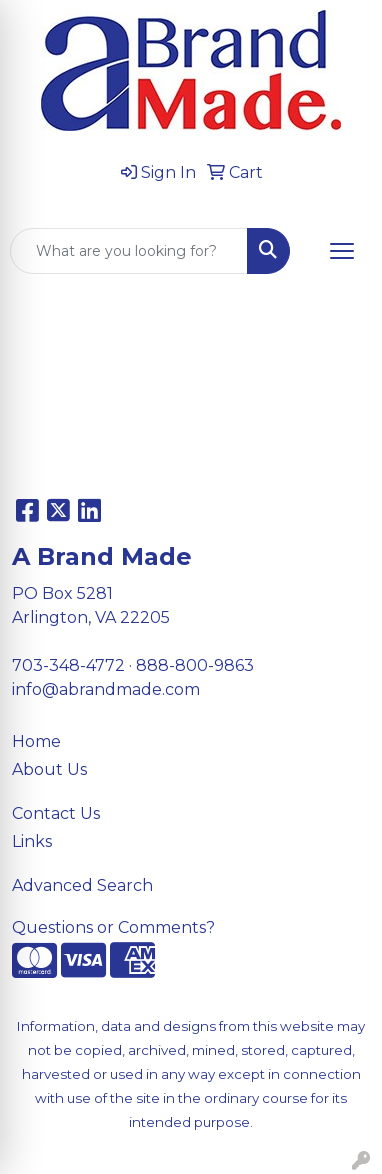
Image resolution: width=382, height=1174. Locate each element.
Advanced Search (82, 885)
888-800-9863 (195, 665)
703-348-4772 (68, 665)
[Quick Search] (129, 251)
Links (32, 841)
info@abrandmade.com (106, 689)
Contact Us (56, 813)
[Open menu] (342, 251)
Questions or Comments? (113, 927)
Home (36, 741)
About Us (49, 769)
